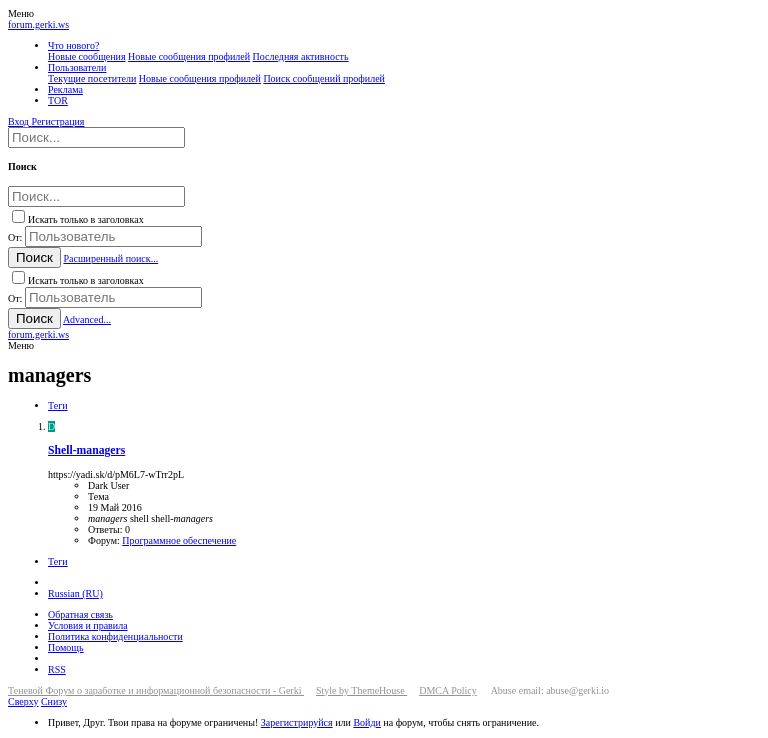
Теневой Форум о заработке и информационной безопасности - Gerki (156, 690)
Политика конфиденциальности (115, 636)
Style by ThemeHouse (361, 690)
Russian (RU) (75, 593)
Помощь (66, 647)
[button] (21, 13)
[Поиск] (96, 137)
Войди (366, 722)
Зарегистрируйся (297, 722)
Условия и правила (88, 625)
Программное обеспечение (179, 540)
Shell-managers (86, 450)
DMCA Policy (448, 690)
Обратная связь (80, 614)
